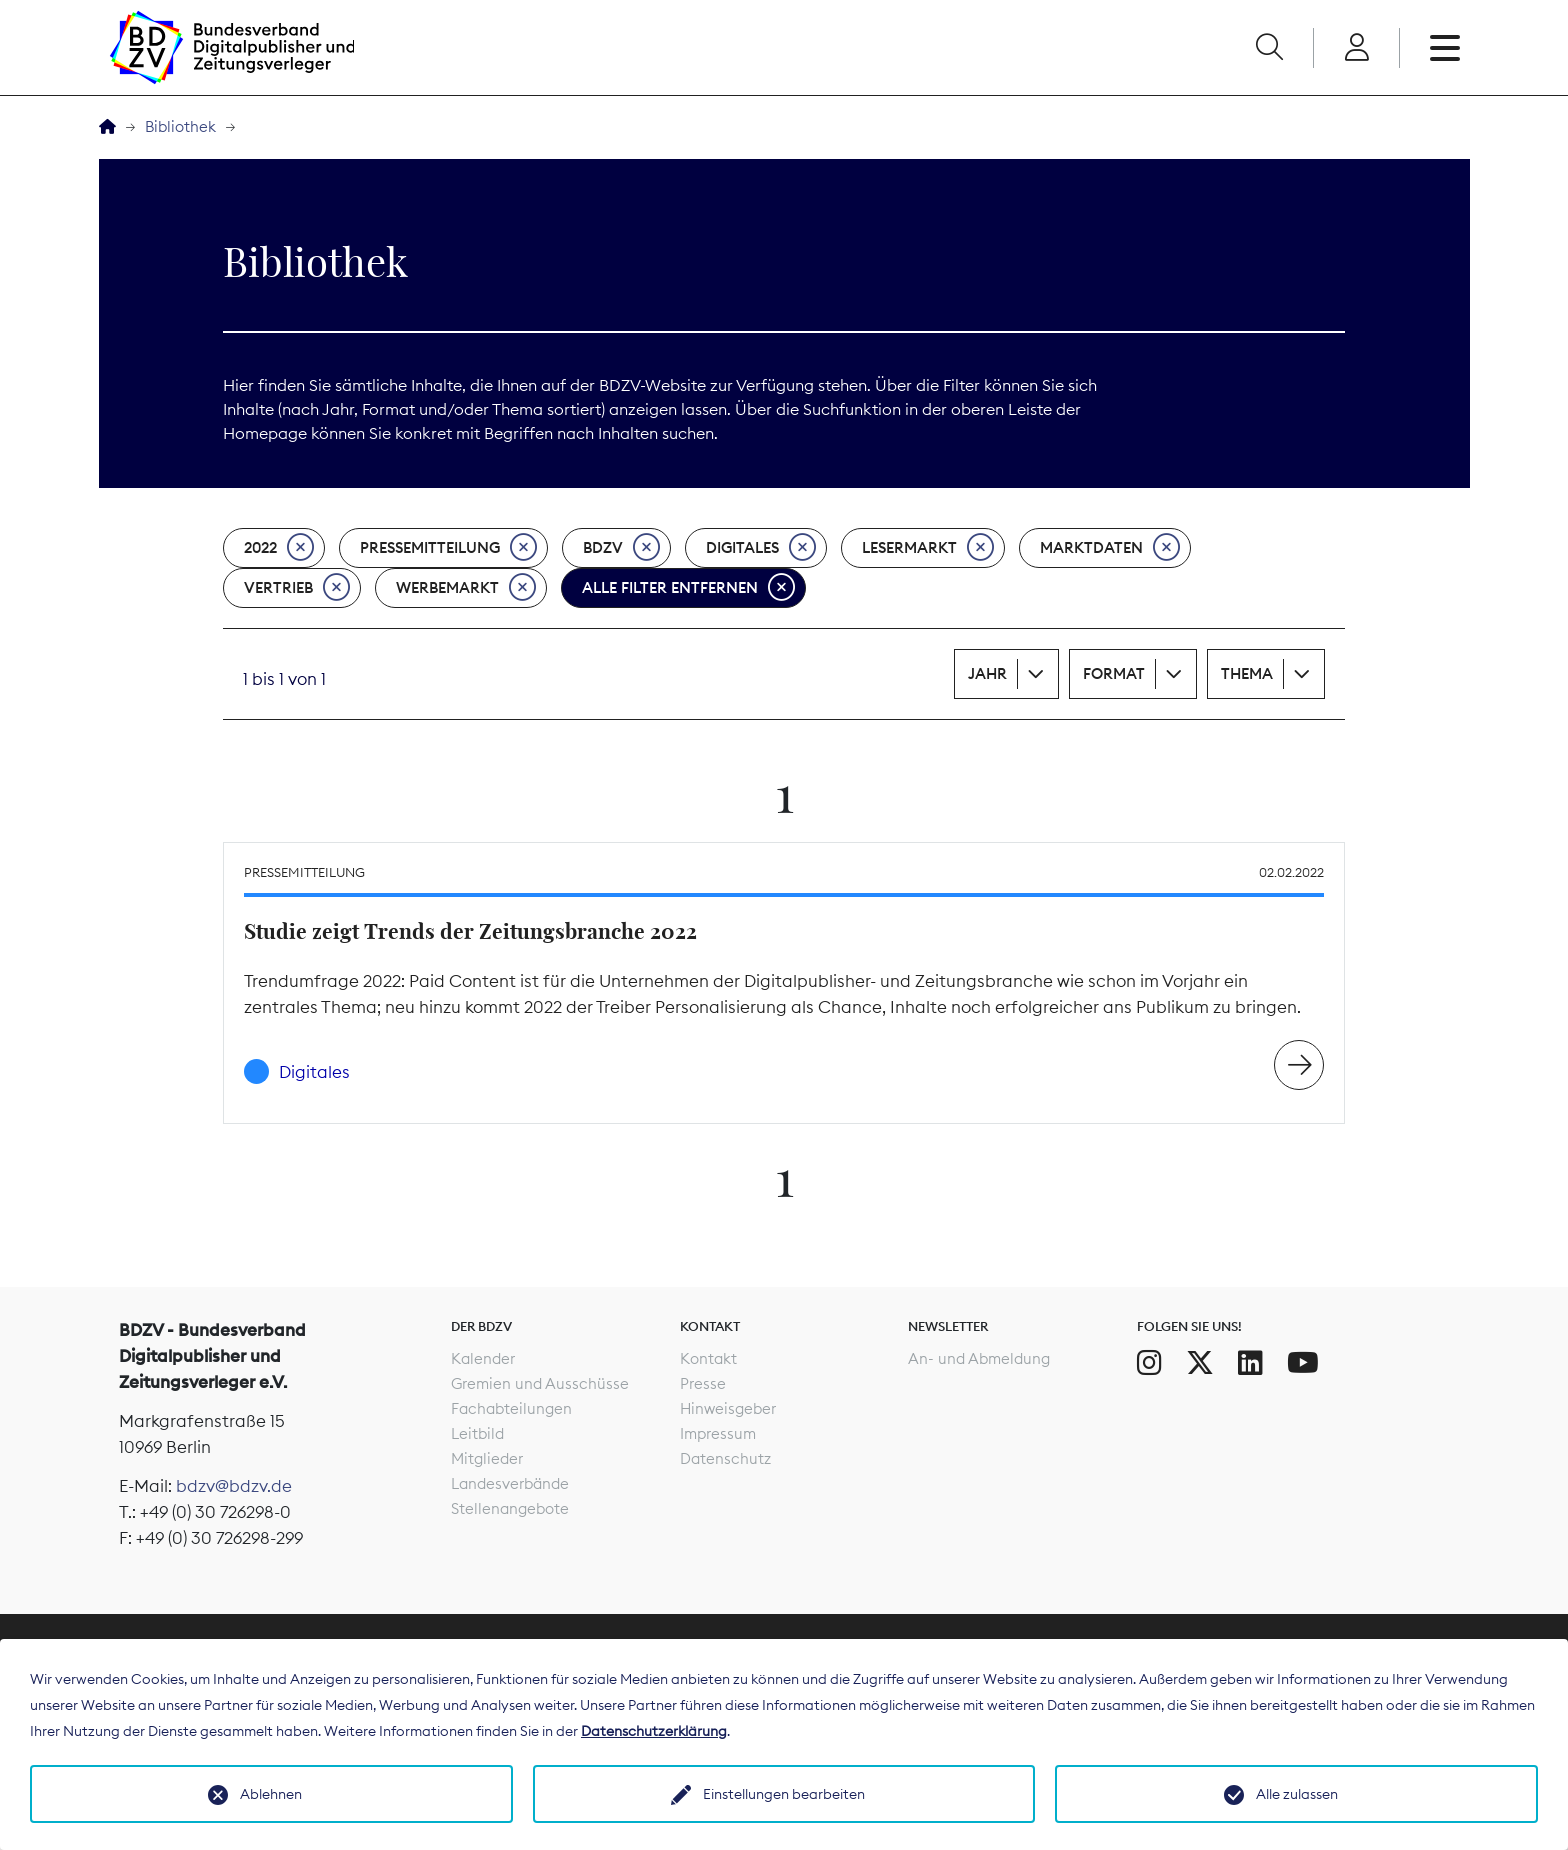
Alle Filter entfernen (688, 588)
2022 (279, 548)
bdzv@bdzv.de (234, 1486)
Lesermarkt (928, 548)
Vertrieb (297, 588)
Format (1114, 673)
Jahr (987, 673)
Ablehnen (271, 1794)
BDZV (621, 548)
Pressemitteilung (448, 548)
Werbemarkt (466, 588)
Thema (1247, 673)
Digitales (761, 548)
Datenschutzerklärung (654, 1731)
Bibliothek (180, 126)
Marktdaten (1110, 548)
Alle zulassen (1297, 1794)
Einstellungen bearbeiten (784, 1794)
